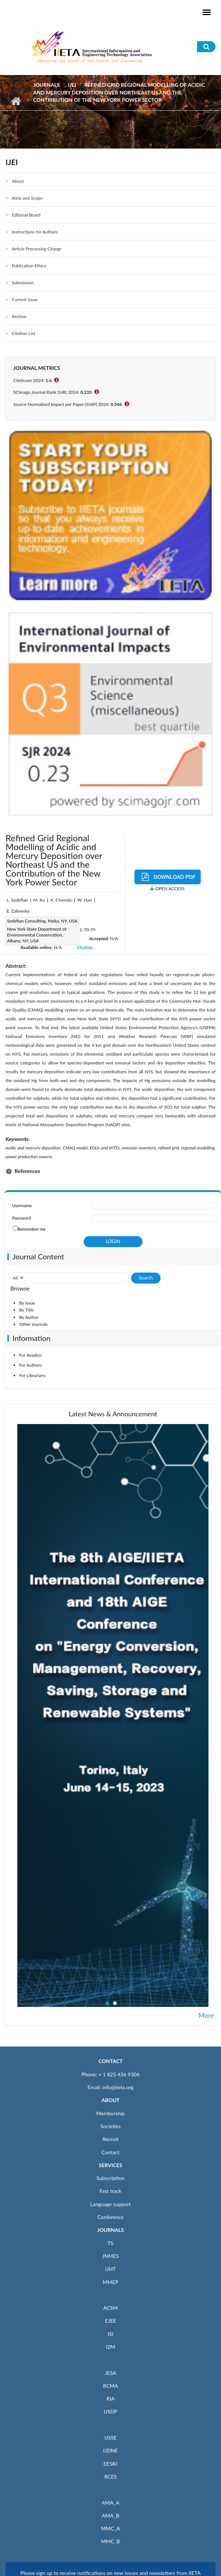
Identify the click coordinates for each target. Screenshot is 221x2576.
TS (110, 2243)
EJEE (110, 2321)
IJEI (72, 85)
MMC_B (110, 2541)
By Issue (27, 1303)
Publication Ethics (29, 265)
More (206, 2015)
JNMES (110, 2256)
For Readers (30, 1355)
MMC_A (110, 2528)
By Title (26, 1310)
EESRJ (110, 2464)
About (18, 181)
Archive (19, 316)
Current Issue (25, 299)
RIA (110, 2398)
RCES (110, 2476)
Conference (111, 2217)
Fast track (110, 2191)
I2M (110, 2347)
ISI (110, 2334)
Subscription (110, 2178)
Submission (23, 282)
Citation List (23, 333)
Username (22, 1205)
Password (21, 1218)
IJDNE (110, 2450)
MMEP (111, 2282)
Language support (110, 2204)
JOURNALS (110, 2230)
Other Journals (33, 1324)
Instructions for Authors (35, 232)
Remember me (32, 1229)
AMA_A (110, 2503)
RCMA (110, 2386)
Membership (110, 2113)
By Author (29, 1317)
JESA (110, 2373)
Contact (111, 2152)
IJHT (110, 2269)
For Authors (30, 1365)
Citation (85, 947)
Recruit (110, 2139)
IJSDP (110, 2411)
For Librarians (32, 1375)
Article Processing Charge (36, 248)
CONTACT (110, 2061)
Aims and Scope (27, 198)
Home (16, 101)
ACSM (110, 2308)
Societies (111, 2126)
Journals (46, 85)
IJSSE (110, 2437)
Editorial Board (26, 215)
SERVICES (110, 2165)
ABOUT (110, 2100)
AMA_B (110, 2515)
